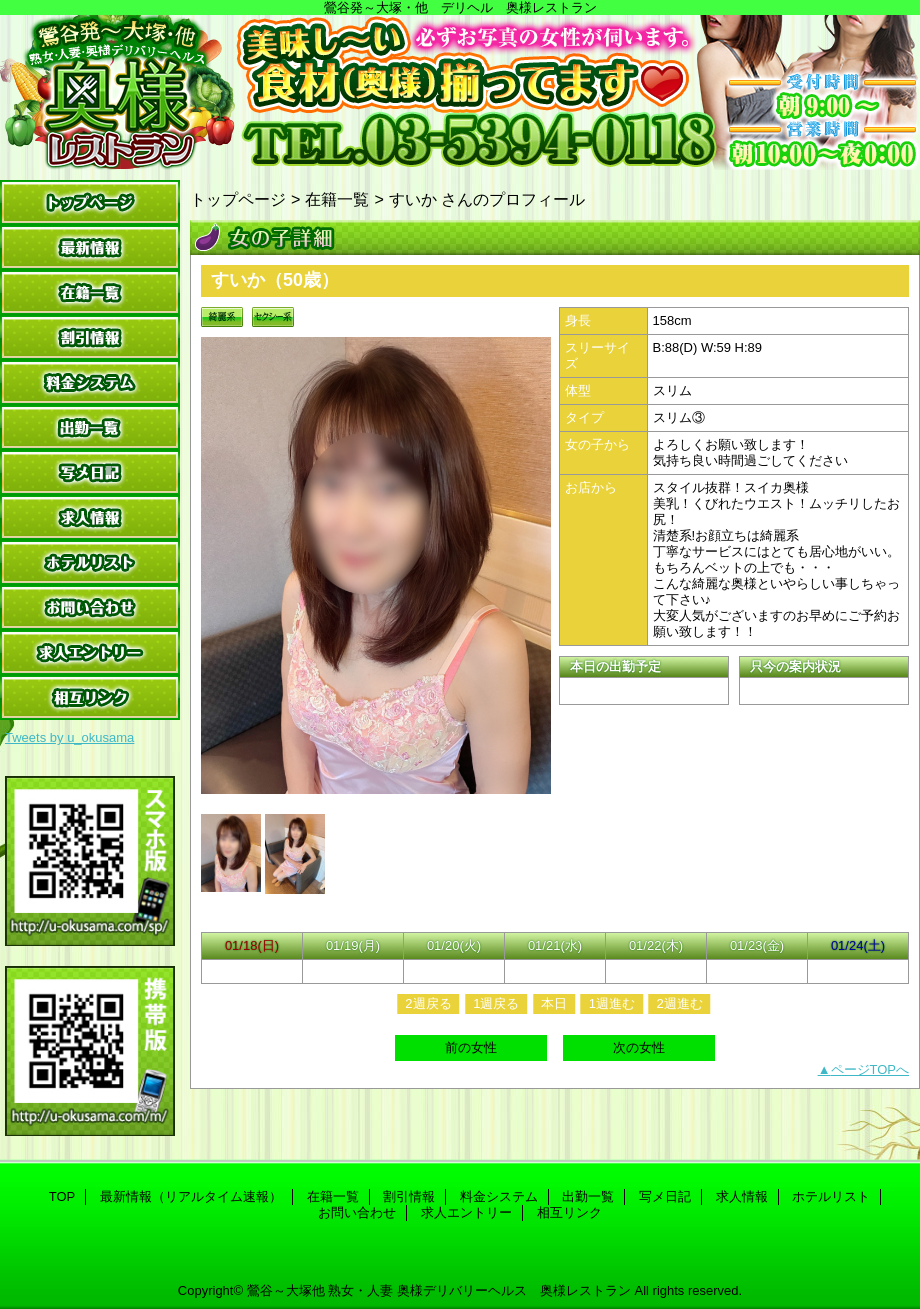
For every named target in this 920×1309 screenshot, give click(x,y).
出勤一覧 (90, 427)
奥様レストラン (460, 92)
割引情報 (90, 337)
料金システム (90, 382)
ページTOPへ (870, 1069)
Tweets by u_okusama (69, 737)
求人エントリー (90, 652)
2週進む (679, 1003)
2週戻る (428, 1003)
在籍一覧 (90, 292)
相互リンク (90, 697)
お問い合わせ (90, 607)
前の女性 (471, 1047)
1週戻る (496, 1003)
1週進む (612, 1003)
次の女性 (639, 1047)
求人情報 (90, 517)
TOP (90, 202)
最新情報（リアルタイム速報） (90, 247)
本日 (554, 1003)
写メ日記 (90, 472)
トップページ (238, 199)
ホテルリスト (90, 562)
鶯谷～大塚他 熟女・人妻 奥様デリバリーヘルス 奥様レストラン (439, 1290)
